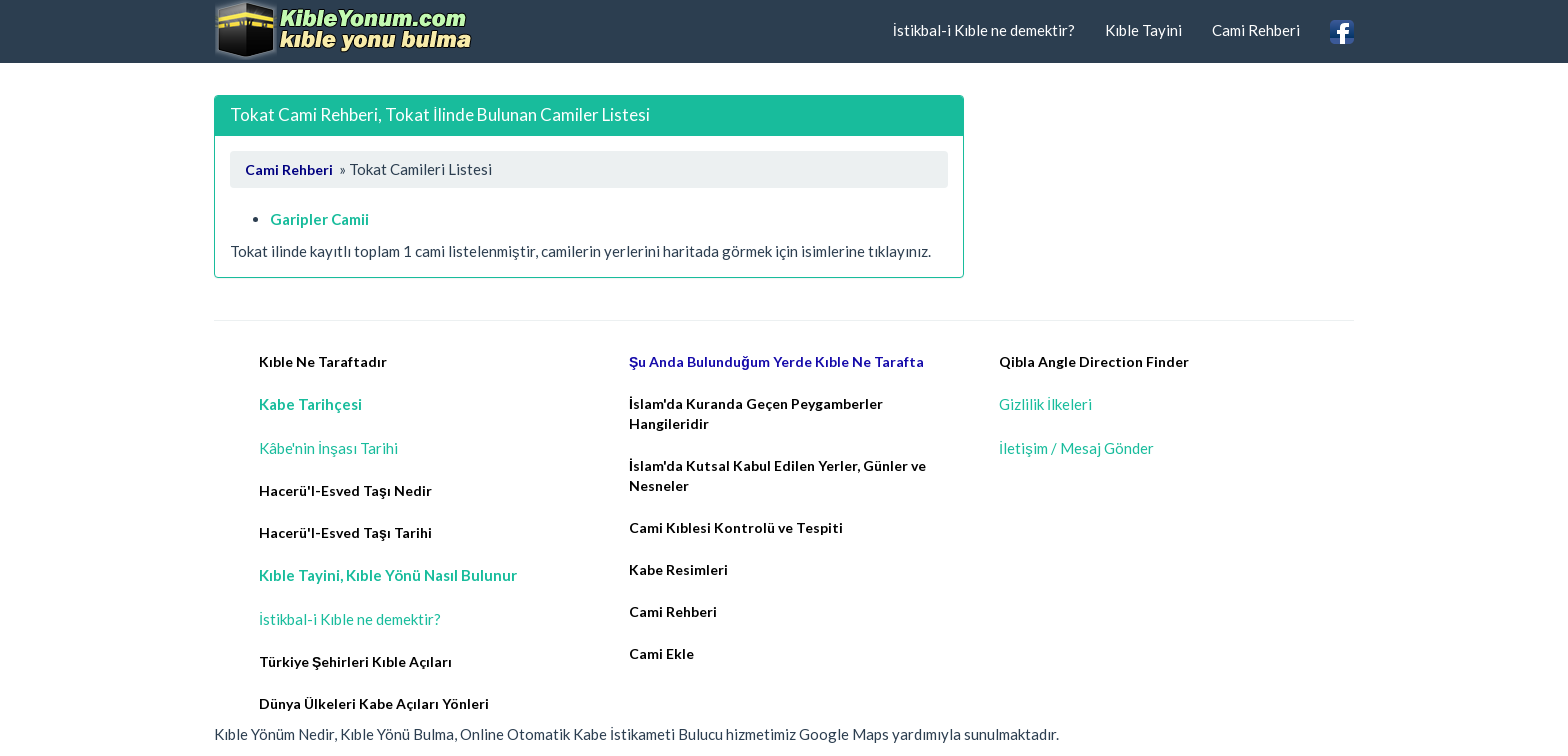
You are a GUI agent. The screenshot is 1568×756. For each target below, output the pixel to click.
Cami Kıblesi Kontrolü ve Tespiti (736, 527)
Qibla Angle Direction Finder (1094, 361)
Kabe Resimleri (678, 569)
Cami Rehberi (1256, 30)
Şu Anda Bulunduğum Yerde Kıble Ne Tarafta (776, 361)
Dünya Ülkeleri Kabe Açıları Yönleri (374, 703)
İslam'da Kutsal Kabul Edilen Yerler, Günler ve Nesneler (777, 475)
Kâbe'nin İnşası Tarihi (328, 448)
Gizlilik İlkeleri (1045, 404)
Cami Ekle (661, 653)
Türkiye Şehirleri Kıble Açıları (355, 661)
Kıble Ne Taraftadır (323, 361)
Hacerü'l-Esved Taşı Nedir (345, 490)
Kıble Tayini (1143, 30)
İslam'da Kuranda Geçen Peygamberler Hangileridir (756, 413)
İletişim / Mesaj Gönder (1076, 448)
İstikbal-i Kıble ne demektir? (984, 30)
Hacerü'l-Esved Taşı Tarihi (345, 532)
